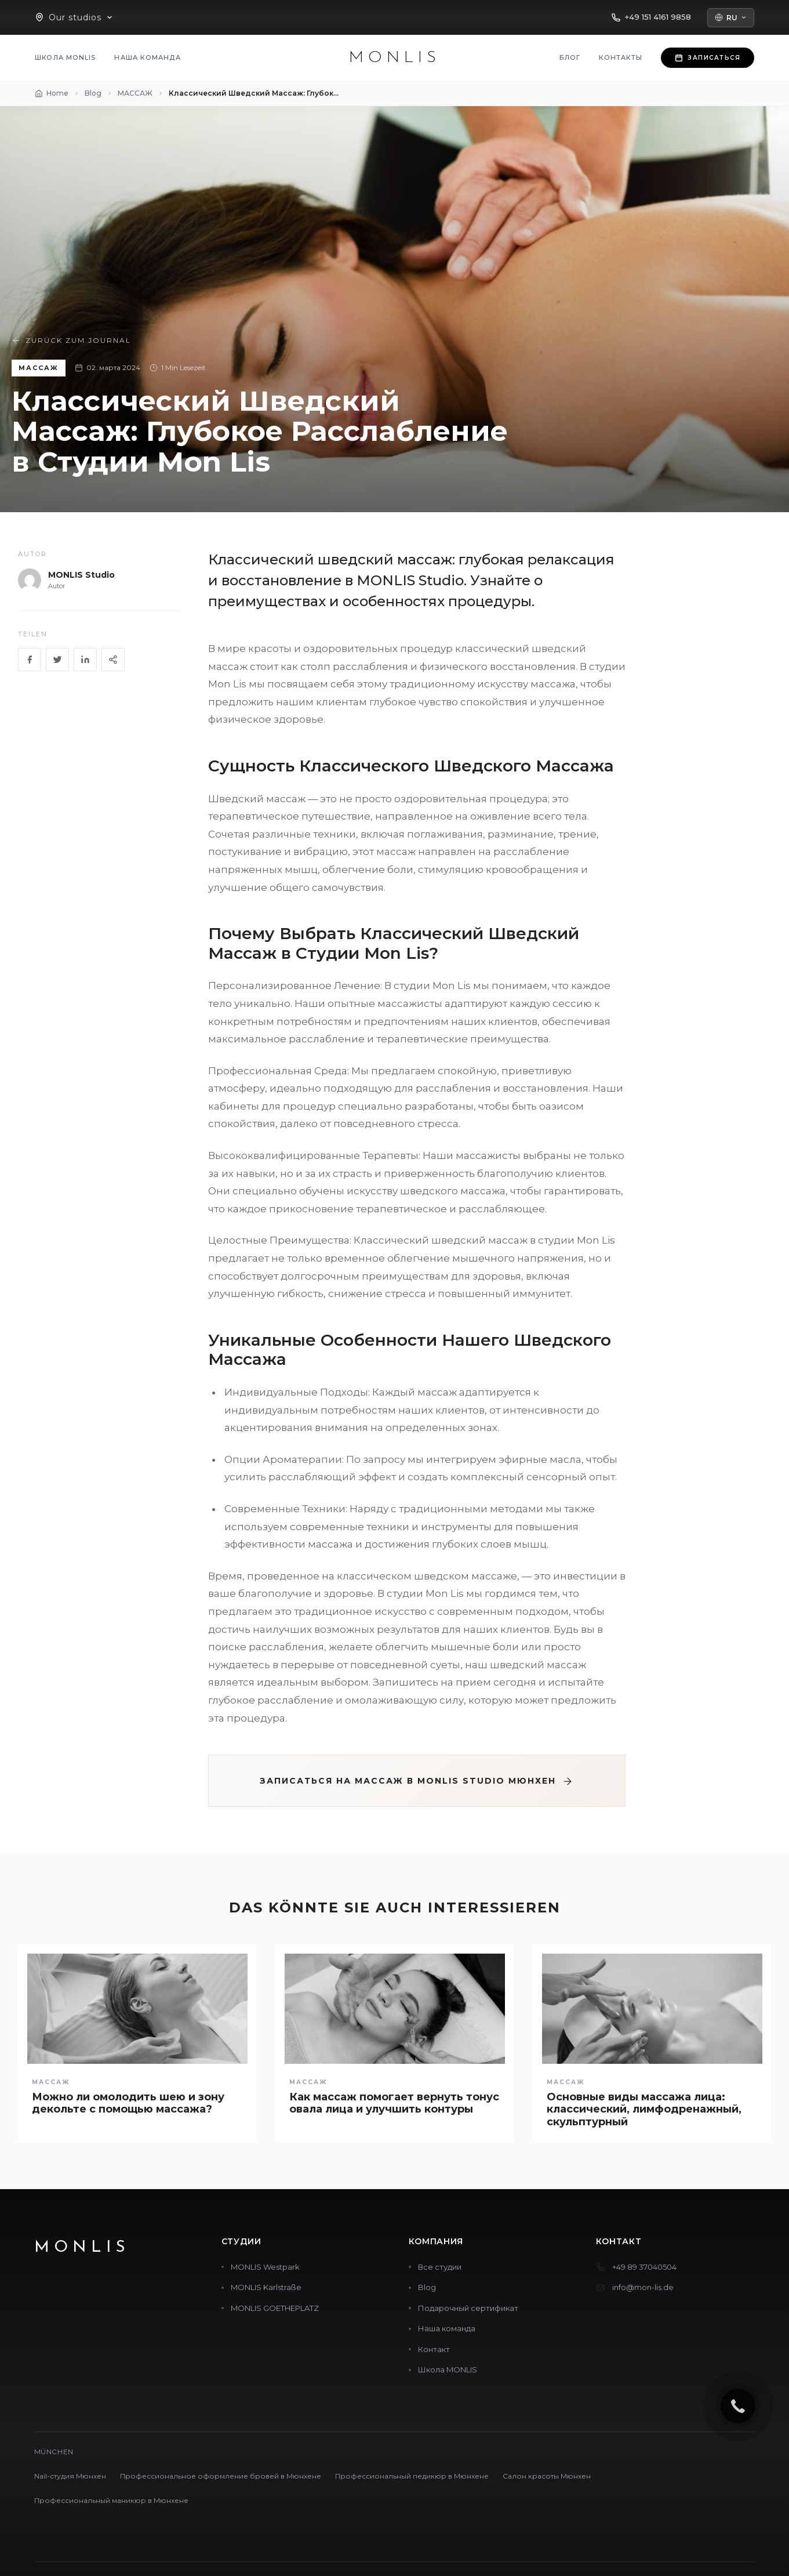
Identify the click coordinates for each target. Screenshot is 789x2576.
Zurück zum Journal (71, 340)
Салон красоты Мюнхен (547, 2476)
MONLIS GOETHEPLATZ (275, 2308)
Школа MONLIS (65, 57)
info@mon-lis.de (643, 2287)
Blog (427, 2287)
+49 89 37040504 (644, 2266)
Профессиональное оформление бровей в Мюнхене (220, 2476)
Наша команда (147, 57)
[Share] (113, 659)
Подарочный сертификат (468, 2308)
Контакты (620, 57)
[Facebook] (29, 659)
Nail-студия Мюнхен (70, 2476)
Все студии (439, 2266)
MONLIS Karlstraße (266, 2287)
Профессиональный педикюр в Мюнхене (412, 2476)
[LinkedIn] (85, 659)
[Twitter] (57, 659)
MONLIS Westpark (265, 2266)
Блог (570, 57)
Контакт (434, 2349)
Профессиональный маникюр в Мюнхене (111, 2500)
